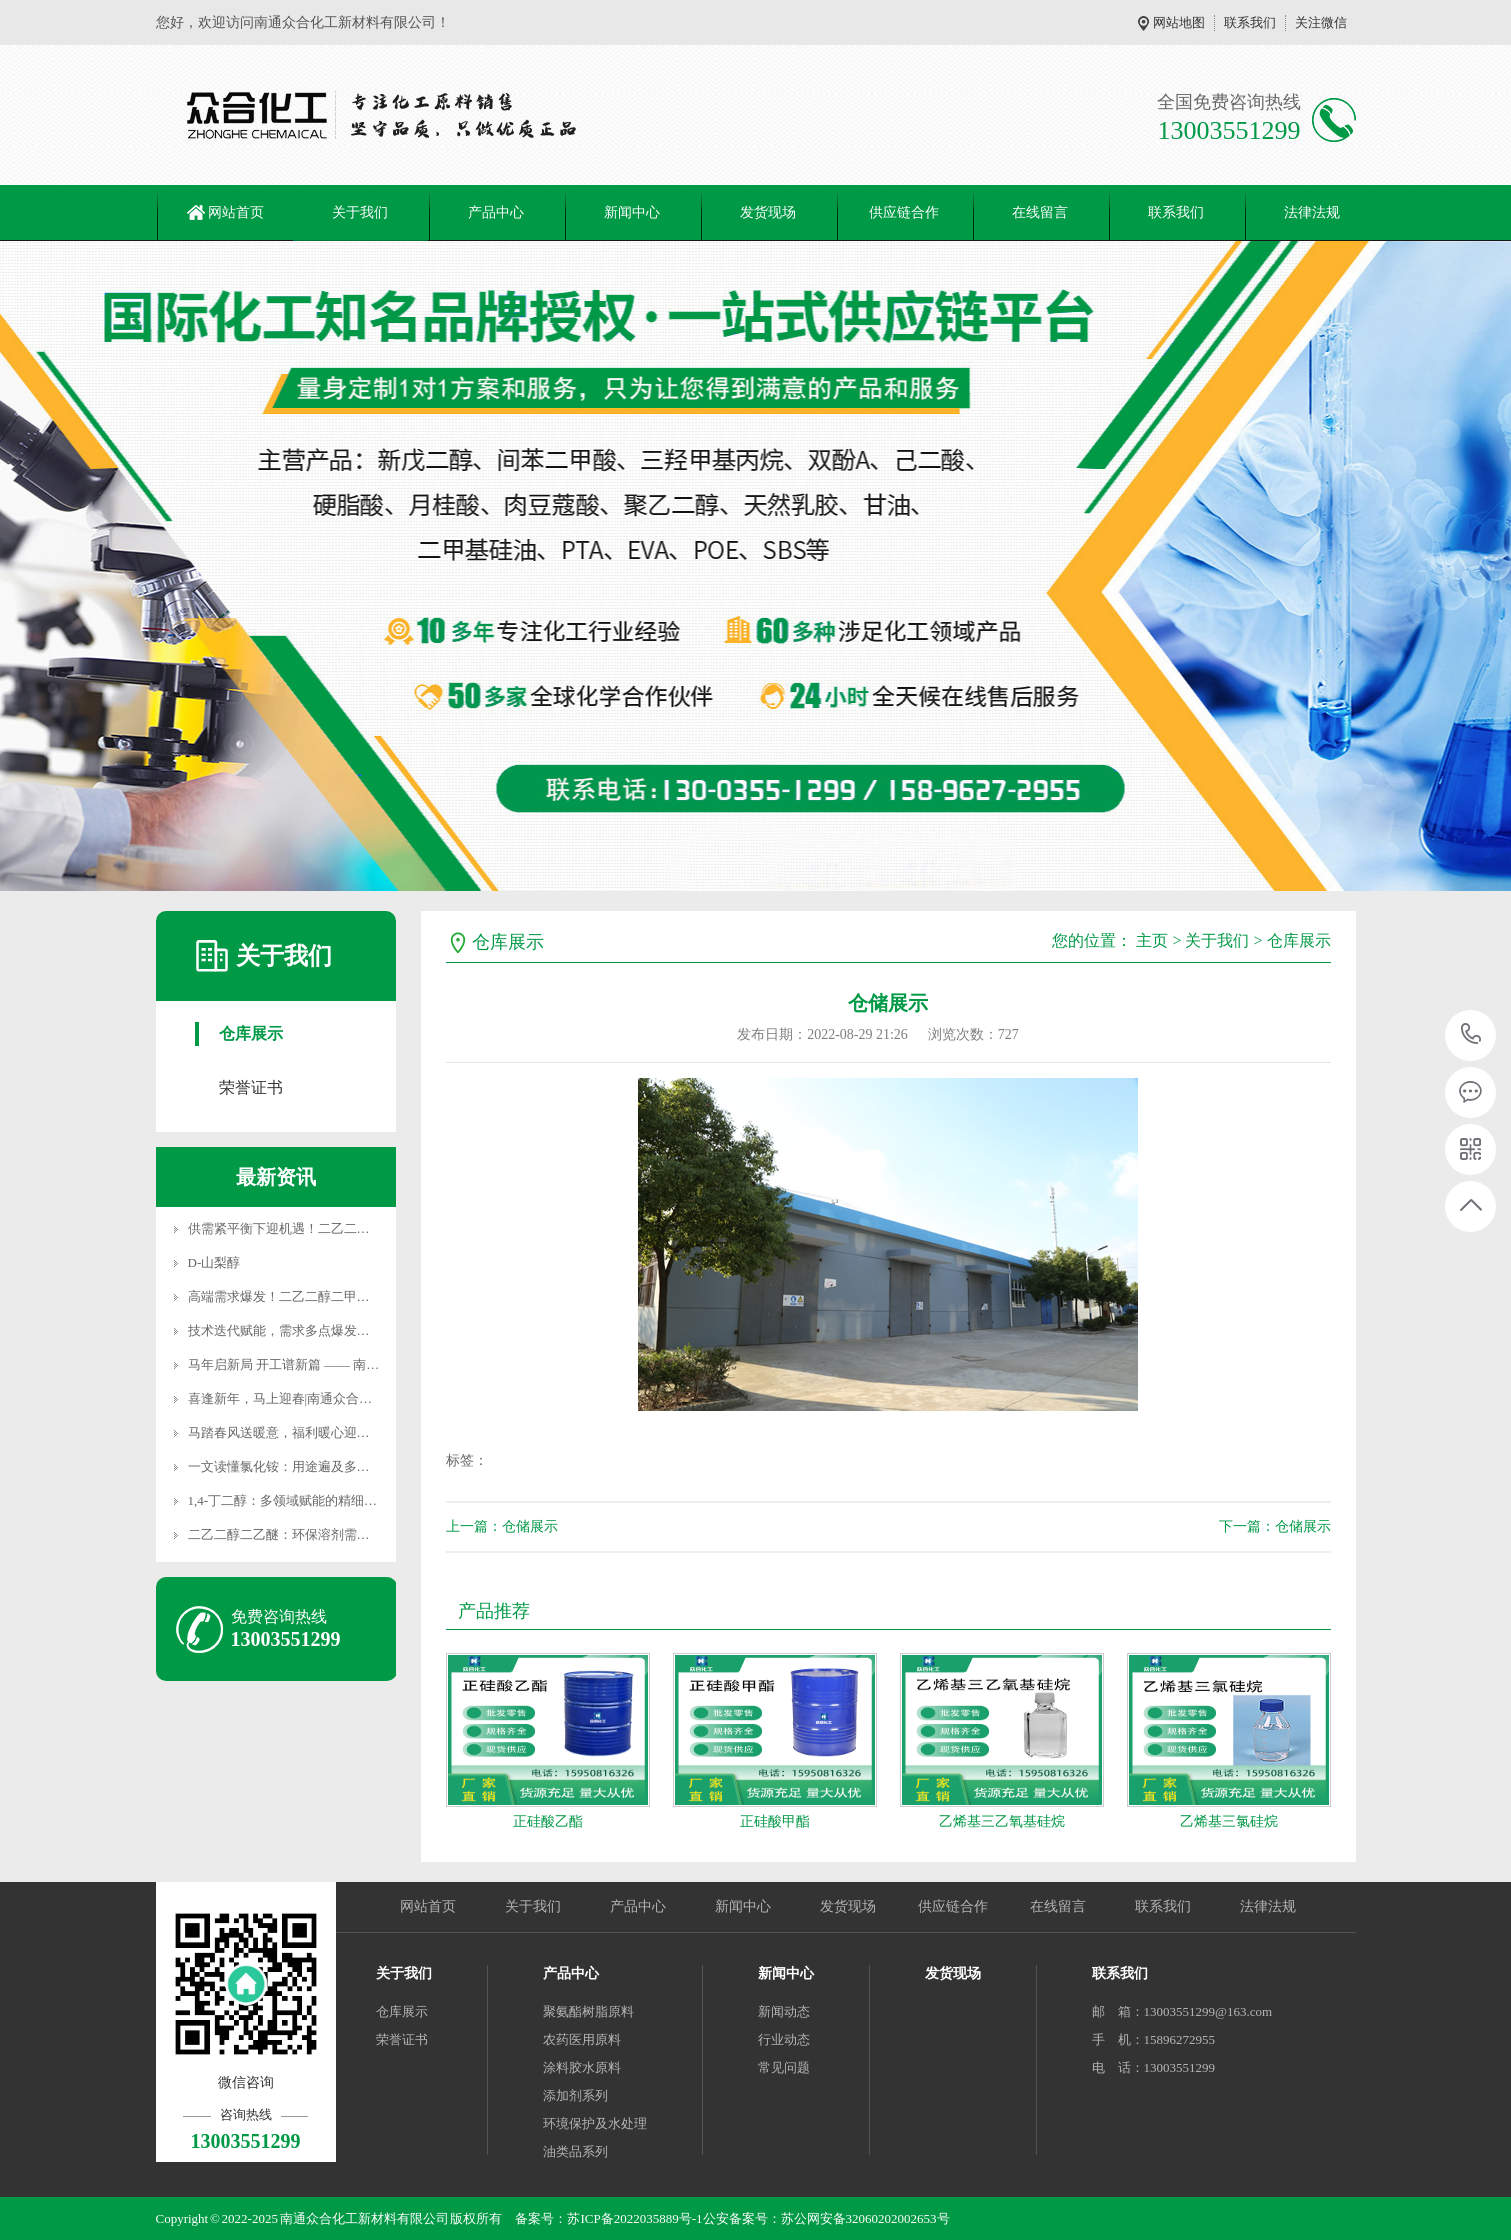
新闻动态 (784, 2011)
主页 (1152, 940)
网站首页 (236, 212)
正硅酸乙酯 (548, 1821)
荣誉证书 (251, 1087)
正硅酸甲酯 (775, 1821)
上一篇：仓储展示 (502, 1526)
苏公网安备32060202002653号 (865, 2218)
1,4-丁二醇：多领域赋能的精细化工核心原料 (315, 1500)
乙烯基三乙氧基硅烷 (1002, 1821)
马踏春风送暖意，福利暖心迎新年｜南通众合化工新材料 (350, 1432)
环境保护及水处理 (595, 2123)
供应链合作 (904, 212)
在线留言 (1040, 212)
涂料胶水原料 (582, 2067)
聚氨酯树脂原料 (588, 2011)
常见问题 (784, 2067)
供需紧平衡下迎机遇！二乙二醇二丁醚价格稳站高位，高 (350, 1228)
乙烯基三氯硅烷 (1229, 1821)
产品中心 (496, 212)
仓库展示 (251, 1033)
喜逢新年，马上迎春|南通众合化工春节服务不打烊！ (339, 1398)
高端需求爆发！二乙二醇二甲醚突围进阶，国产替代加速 (350, 1296)
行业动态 (784, 2039)
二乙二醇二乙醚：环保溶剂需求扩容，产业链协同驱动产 (350, 1534)
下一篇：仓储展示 (1275, 1526)
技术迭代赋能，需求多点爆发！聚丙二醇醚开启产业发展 (350, 1330)
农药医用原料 (582, 2039)
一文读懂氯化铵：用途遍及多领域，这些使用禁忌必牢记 (350, 1466)
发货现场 (768, 212)
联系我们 (1250, 22)
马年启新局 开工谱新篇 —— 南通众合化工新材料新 (336, 1364)
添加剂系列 (575, 2095)
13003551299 (1471, 1034)
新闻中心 (632, 212)
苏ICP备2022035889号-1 (634, 2218)
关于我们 (360, 212)
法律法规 (1312, 212)
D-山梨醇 (214, 1262)
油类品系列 (575, 2151)
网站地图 (1179, 22)
